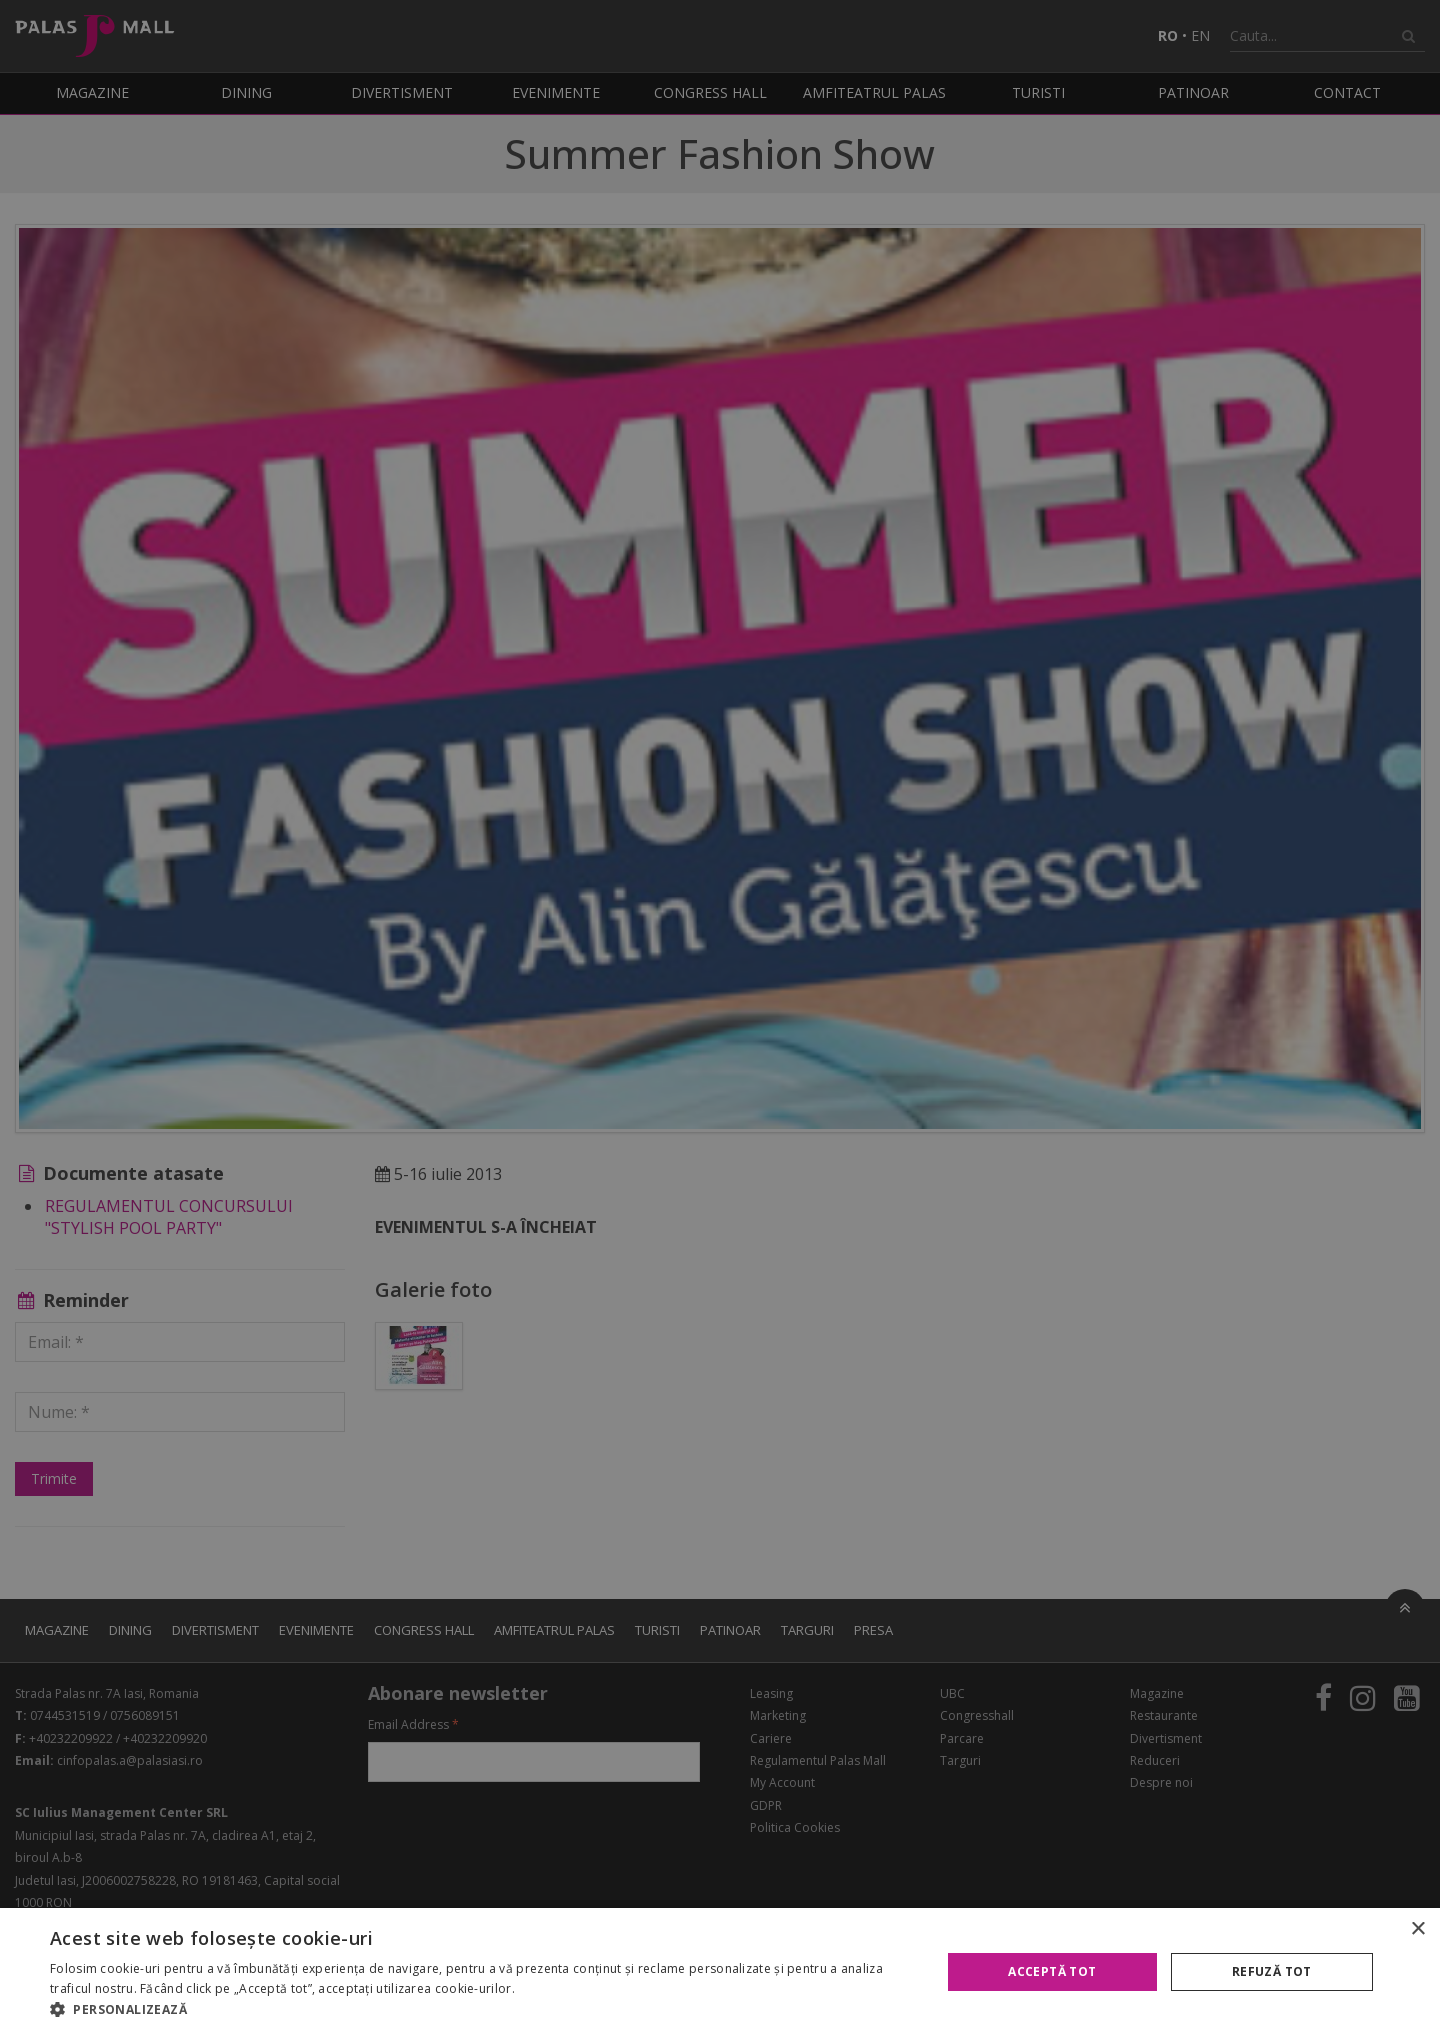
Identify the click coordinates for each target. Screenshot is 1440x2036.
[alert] (720, 1018)
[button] (482, 2010)
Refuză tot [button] (1272, 1971)
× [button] (1417, 1929)
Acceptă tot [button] (1052, 1971)
